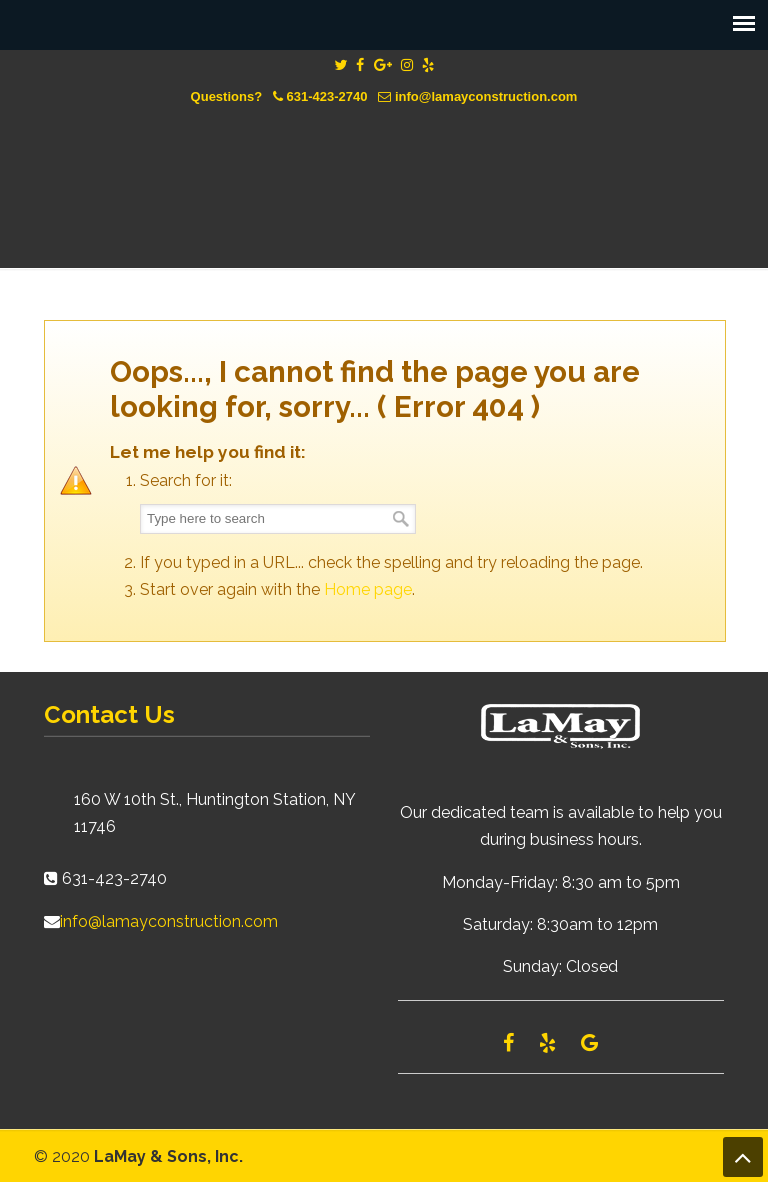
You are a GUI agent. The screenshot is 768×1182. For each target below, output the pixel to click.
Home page (368, 589)
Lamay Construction (384, 172)
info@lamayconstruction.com (486, 96)
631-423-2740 (327, 96)
